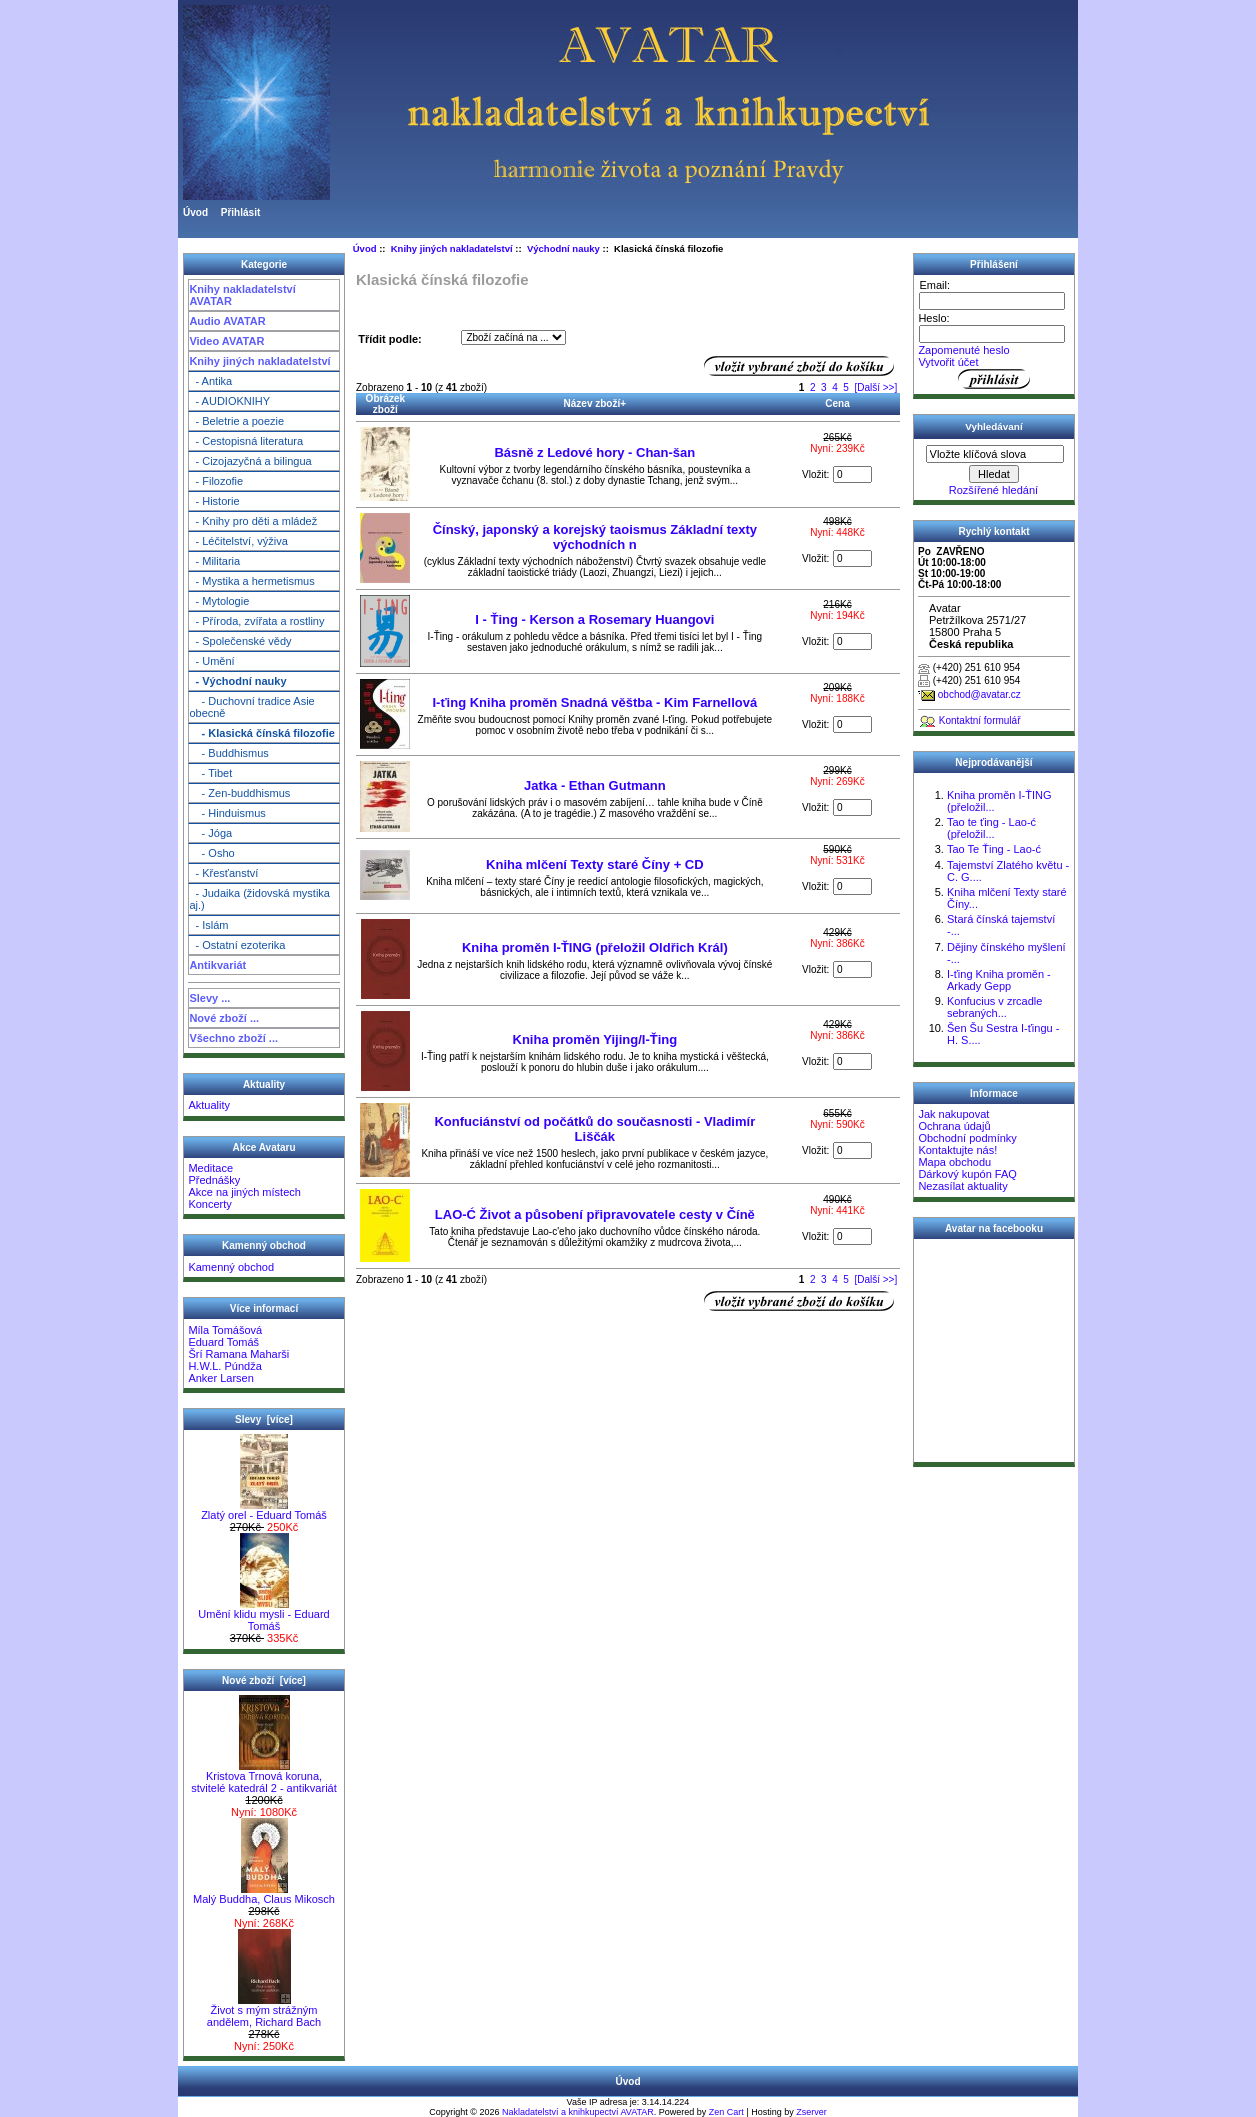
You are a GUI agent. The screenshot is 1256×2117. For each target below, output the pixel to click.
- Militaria (214, 561)
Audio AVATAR (227, 321)
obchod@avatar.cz (979, 694)
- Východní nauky (237, 681)
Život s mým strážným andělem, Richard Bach (264, 2011)
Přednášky (214, 1180)
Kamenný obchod (231, 1267)
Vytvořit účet (948, 362)
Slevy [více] (264, 1419)
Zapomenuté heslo (963, 350)
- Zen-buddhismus (239, 793)
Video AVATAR (226, 341)
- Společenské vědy (240, 641)
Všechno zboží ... (233, 1038)
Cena (837, 403)
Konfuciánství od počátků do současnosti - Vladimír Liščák (594, 1129)
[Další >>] (875, 387)
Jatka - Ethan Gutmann (595, 785)
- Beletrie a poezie (236, 421)
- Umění (211, 661)
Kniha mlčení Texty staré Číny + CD (595, 864)
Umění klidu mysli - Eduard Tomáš (263, 1615)
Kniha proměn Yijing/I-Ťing (595, 1039)
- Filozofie (216, 481)
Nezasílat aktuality (962, 1186)
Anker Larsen (220, 1378)
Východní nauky (563, 248)
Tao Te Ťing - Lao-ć (994, 849)
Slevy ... (209, 998)
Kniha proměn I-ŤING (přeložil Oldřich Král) (595, 947)
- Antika (210, 381)
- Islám (208, 925)
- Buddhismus (228, 753)
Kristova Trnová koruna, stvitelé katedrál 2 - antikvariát (264, 1777)
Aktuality (209, 1105)
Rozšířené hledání (993, 490)
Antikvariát (217, 965)
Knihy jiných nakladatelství (259, 361)
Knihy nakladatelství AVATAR (242, 295)
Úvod (195, 212)
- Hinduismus (227, 813)
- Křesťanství (223, 873)
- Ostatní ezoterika (237, 945)
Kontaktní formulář (980, 720)
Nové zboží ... (224, 1018)
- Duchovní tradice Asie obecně (251, 707)
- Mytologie (219, 601)
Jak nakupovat (953, 1114)
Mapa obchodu (954, 1162)
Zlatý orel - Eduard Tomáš (264, 1510)
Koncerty (209, 1204)
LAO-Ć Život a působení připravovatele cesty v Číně (595, 1214)
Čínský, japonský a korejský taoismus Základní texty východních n (595, 537)
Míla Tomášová (225, 1330)
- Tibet (210, 773)
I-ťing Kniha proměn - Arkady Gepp (999, 980)
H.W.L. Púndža (224, 1366)
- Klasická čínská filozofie (262, 733)
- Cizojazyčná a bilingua (250, 461)
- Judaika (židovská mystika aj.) (259, 899)
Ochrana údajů (954, 1126)
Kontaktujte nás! (957, 1150)
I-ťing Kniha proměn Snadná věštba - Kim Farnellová (594, 702)
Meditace (210, 1168)
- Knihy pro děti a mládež (253, 521)
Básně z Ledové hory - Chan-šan (594, 452)
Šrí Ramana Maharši (238, 1354)
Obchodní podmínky (967, 1138)
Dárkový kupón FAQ (967, 1174)
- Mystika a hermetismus (251, 581)
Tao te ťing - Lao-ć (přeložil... (991, 828)
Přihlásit (240, 212)
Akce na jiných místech (244, 1192)
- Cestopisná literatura (246, 441)
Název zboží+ (595, 403)
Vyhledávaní (993, 426)
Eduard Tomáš (223, 1342)
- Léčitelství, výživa (238, 541)
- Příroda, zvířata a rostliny (256, 621)
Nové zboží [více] (264, 1680)
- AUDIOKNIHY (229, 401)
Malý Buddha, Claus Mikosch (264, 1894)
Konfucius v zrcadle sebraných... (994, 1007)
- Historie (214, 501)
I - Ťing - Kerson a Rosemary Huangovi (594, 619)
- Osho (211, 853)
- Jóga (210, 833)
